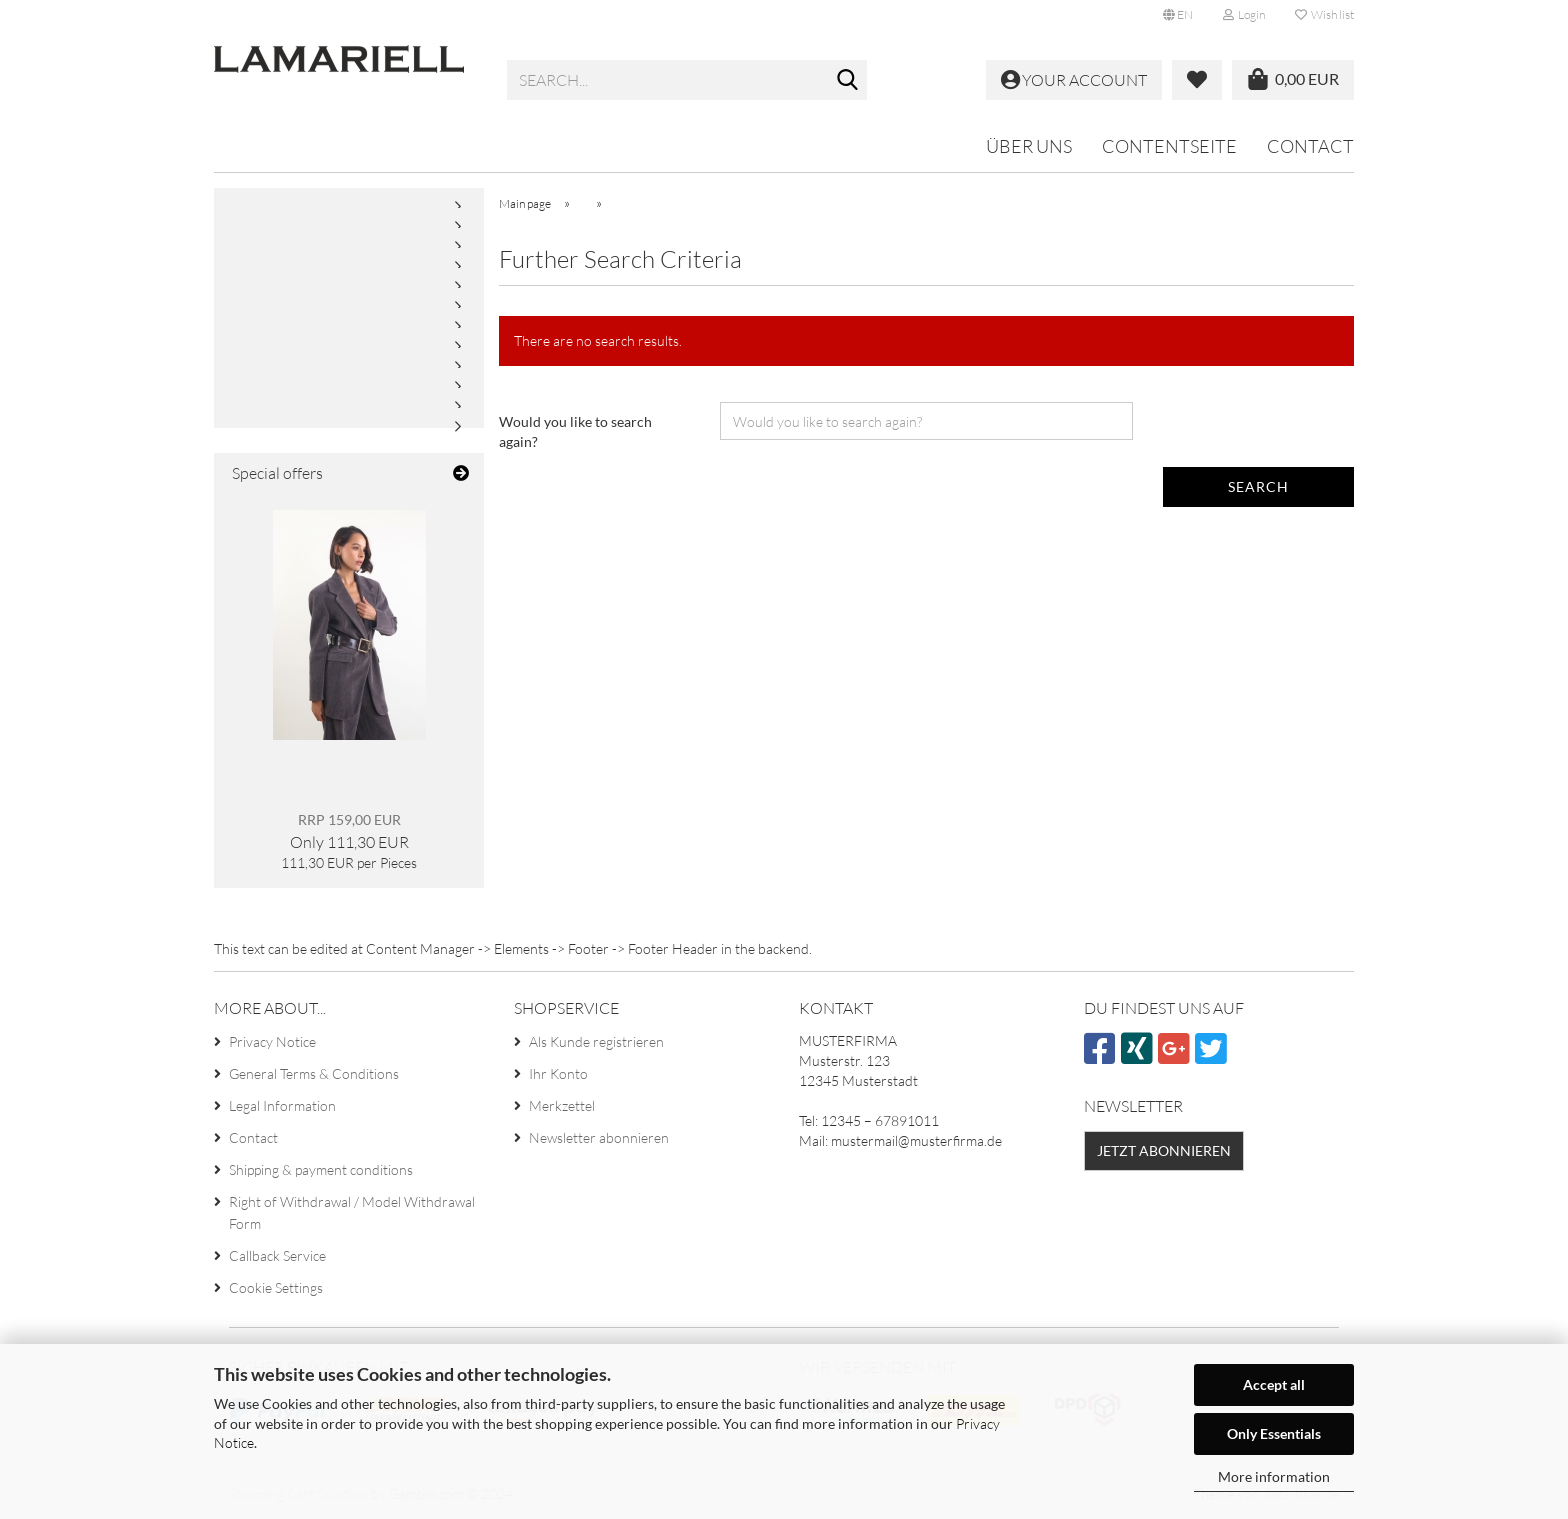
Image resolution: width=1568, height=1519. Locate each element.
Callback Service (277, 1255)
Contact (1310, 146)
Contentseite (1169, 146)
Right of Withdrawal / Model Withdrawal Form (352, 1212)
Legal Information (282, 1105)
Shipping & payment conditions (321, 1169)
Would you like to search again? (575, 431)
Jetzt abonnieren (1164, 1150)
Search (1258, 486)
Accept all (1274, 1384)
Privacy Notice (272, 1041)
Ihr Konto (558, 1073)
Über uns (1029, 146)
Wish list (1324, 14)
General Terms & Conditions (314, 1073)
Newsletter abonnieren (599, 1137)
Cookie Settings (276, 1287)
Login (1244, 14)
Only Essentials (1274, 1433)
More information (1274, 1476)
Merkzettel (562, 1105)
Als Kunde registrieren (596, 1041)
